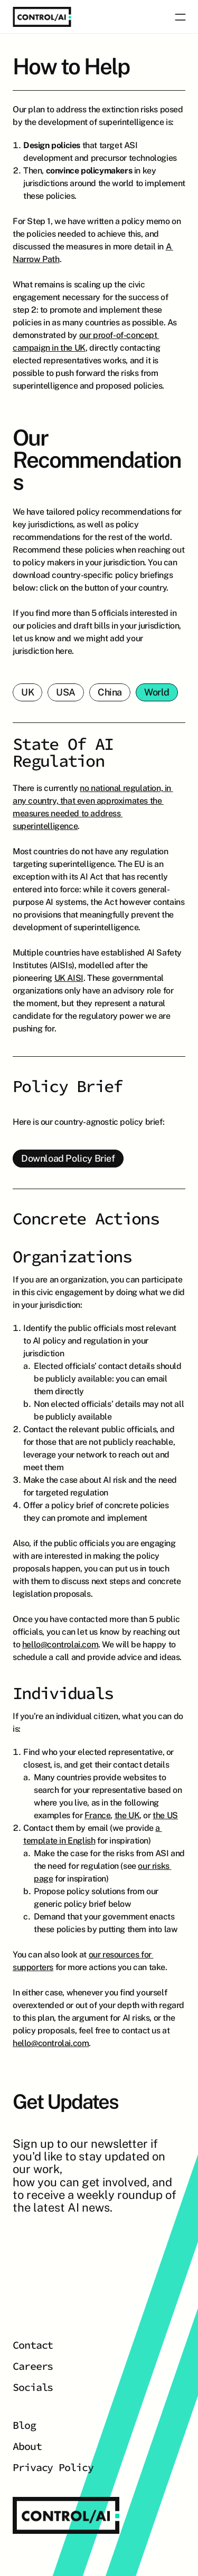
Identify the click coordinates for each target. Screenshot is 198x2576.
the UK (127, 1815)
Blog (24, 2425)
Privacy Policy (53, 2467)
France (97, 1815)
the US (165, 1815)
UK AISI (68, 978)
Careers (33, 2365)
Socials (33, 2387)
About (27, 2446)
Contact (33, 2344)
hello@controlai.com (60, 1644)
